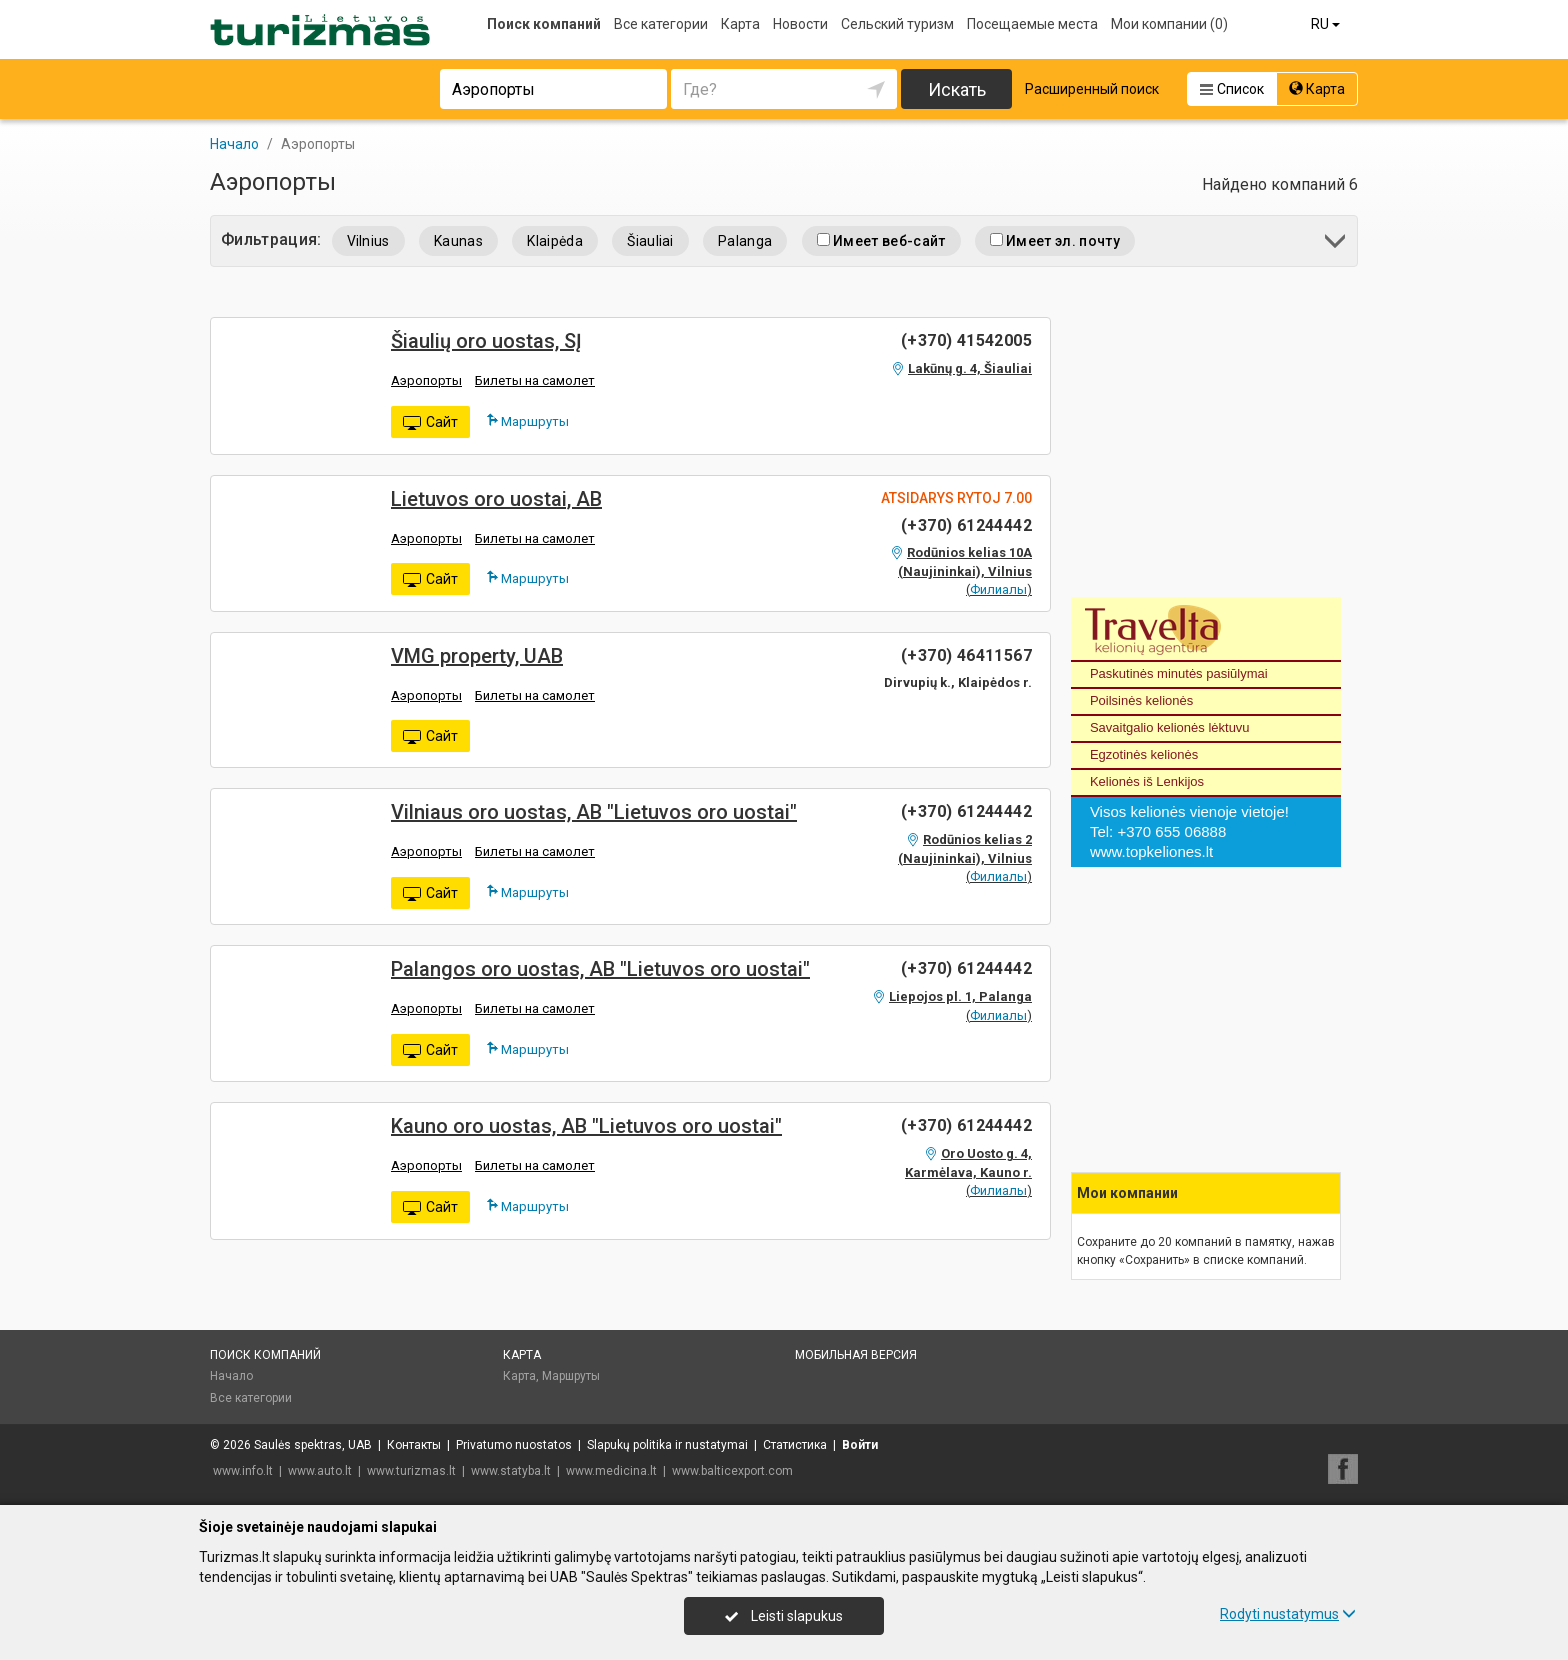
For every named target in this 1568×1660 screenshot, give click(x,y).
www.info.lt (243, 1471)
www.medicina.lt (611, 1471)
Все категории (661, 24)
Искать (957, 89)
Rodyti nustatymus (1288, 1614)
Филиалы (998, 589)
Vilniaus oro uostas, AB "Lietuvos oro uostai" (594, 812)
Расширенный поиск (1092, 89)
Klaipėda (555, 241)
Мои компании (1169, 24)
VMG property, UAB (477, 656)
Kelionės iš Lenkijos (1147, 781)
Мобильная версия (856, 1355)
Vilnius (368, 241)
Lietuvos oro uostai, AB (496, 499)
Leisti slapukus (784, 1616)
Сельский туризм (897, 24)
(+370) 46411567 (966, 655)
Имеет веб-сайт (881, 241)
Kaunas (458, 241)
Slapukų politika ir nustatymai (667, 1445)
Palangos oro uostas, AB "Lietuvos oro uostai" (600, 969)
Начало (231, 1376)
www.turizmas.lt (411, 1471)
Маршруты (528, 421)
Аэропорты (426, 380)
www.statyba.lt (511, 1471)
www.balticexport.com (732, 1471)
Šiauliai (650, 241)
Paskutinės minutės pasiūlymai (1179, 673)
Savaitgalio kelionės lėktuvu (1170, 727)
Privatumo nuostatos (514, 1445)
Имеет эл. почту (1055, 241)
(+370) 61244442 (966, 525)
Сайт (430, 423)
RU (1327, 24)
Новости (800, 24)
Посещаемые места (1032, 24)
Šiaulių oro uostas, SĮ (486, 341)
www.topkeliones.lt (1151, 851)
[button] (1336, 244)
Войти (860, 1445)
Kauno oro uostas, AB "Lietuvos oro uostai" (586, 1126)
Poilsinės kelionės (1141, 700)
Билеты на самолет (535, 380)
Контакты (414, 1445)
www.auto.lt (320, 1471)
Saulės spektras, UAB (313, 1445)
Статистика (795, 1445)
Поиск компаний (544, 24)
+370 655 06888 (1171, 831)
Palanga (745, 241)
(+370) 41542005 (966, 340)
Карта (740, 24)
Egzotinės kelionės (1144, 754)
